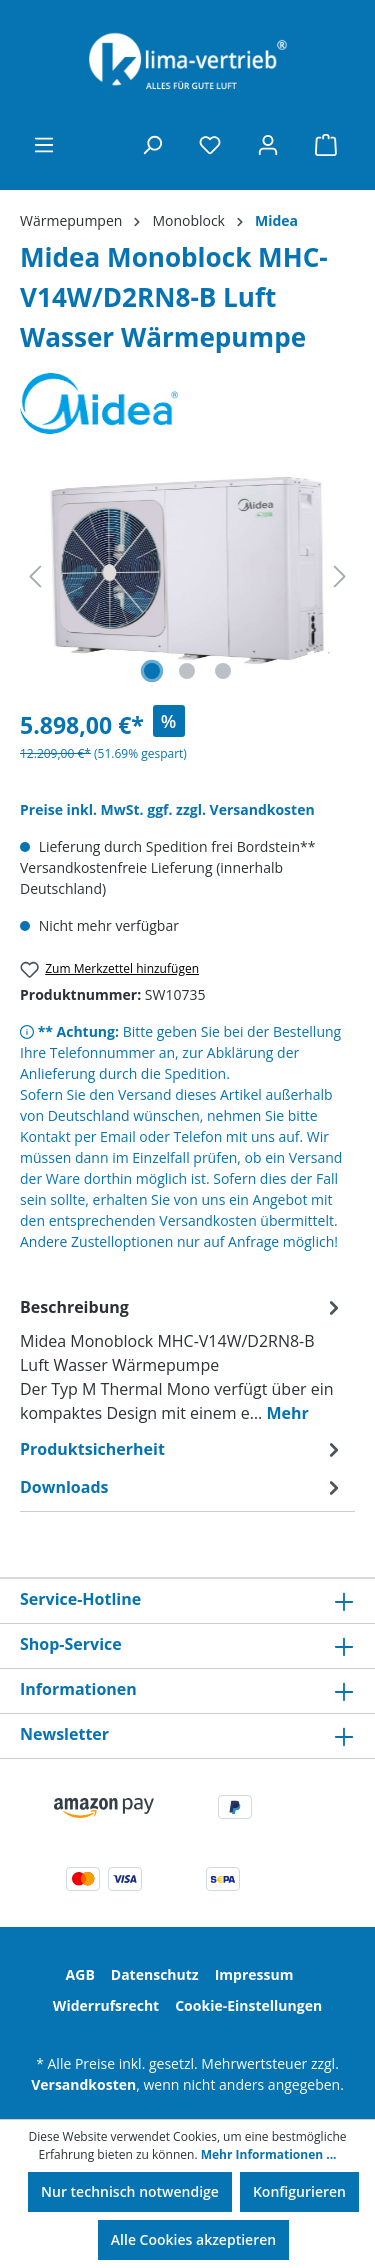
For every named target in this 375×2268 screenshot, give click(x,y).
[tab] (182, 1359)
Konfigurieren (299, 2191)
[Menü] (44, 145)
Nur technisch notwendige (130, 2191)
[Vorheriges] (35, 576)
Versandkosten (83, 2084)
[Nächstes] (340, 576)
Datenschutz (155, 1974)
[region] (187, 576)
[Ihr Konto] (268, 145)
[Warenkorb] (326, 145)
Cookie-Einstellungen (248, 2005)
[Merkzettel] (210, 145)
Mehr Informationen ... (269, 2154)
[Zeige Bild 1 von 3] (152, 671)
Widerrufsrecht (106, 2005)
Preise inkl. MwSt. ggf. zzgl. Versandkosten (167, 809)
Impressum (254, 1974)
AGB (80, 1974)
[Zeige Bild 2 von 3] (187, 671)
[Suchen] (152, 145)
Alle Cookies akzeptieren (193, 2239)
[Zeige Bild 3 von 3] (223, 671)
